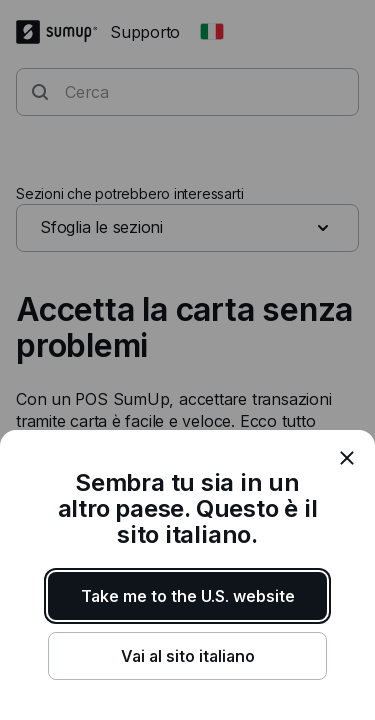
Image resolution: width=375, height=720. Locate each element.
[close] (347, 458)
